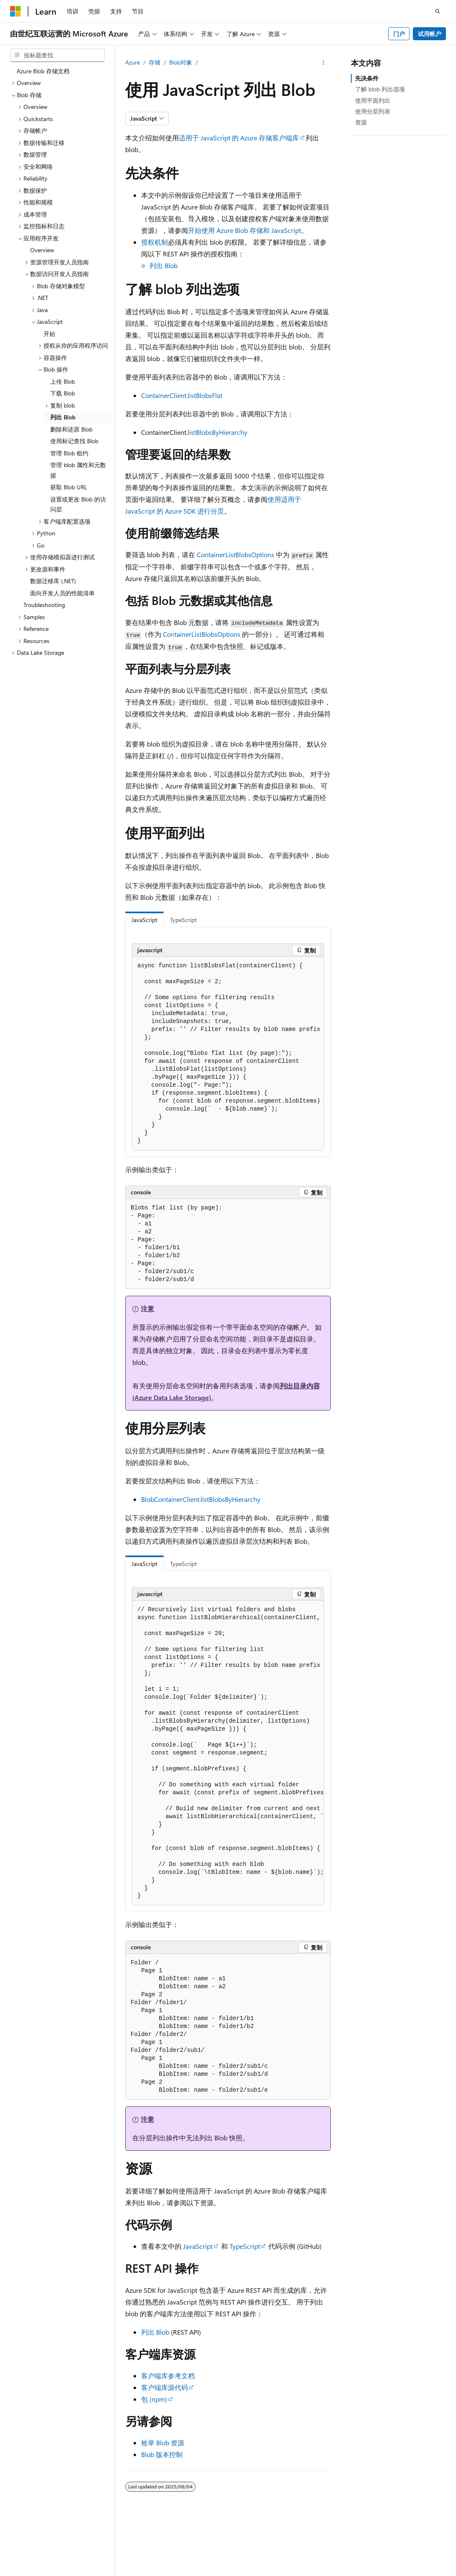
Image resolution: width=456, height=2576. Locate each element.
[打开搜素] (437, 11)
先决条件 (367, 78)
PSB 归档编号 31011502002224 (145, 2572)
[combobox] (57, 55)
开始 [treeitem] (49, 334)
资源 (361, 122)
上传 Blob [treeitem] (62, 381)
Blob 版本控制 (162, 2454)
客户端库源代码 (164, 2387)
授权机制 (154, 242)
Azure (132, 62)
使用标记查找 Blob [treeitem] (74, 441)
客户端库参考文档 (168, 2375)
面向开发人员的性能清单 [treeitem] (62, 593)
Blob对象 (180, 62)
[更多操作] (323, 63)
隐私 (206, 2572)
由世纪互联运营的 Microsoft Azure (273, 2572)
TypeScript (244, 2246)
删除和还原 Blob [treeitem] (71, 429)
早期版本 (386, 2572)
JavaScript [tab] (144, 920)
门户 (399, 34)
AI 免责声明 (349, 2572)
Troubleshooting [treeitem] (44, 605)
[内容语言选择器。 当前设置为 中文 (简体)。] (33, 2552)
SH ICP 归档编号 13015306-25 (49, 2572)
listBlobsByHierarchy (217, 432)
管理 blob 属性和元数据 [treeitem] (78, 470)
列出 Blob (163, 265)
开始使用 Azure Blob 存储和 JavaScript (244, 230)
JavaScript (198, 2246)
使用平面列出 (372, 100)
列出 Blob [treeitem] (62, 417)
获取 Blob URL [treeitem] (68, 487)
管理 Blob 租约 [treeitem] (69, 453)
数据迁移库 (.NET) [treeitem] (53, 581)
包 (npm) (154, 2399)
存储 (154, 62)
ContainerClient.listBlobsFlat (181, 395)
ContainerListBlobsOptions (235, 554)
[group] (228, 1053)
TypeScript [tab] (183, 920)
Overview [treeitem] (42, 250)
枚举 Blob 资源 (162, 2442)
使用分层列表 (372, 111)
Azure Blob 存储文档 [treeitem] (43, 71)
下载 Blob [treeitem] (62, 393)
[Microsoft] (15, 11)
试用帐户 (429, 34)
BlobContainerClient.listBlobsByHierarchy (200, 1499)
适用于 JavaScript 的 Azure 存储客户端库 (239, 137)
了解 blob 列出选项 (380, 89)
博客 (414, 2572)
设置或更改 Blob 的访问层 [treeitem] (78, 504)
